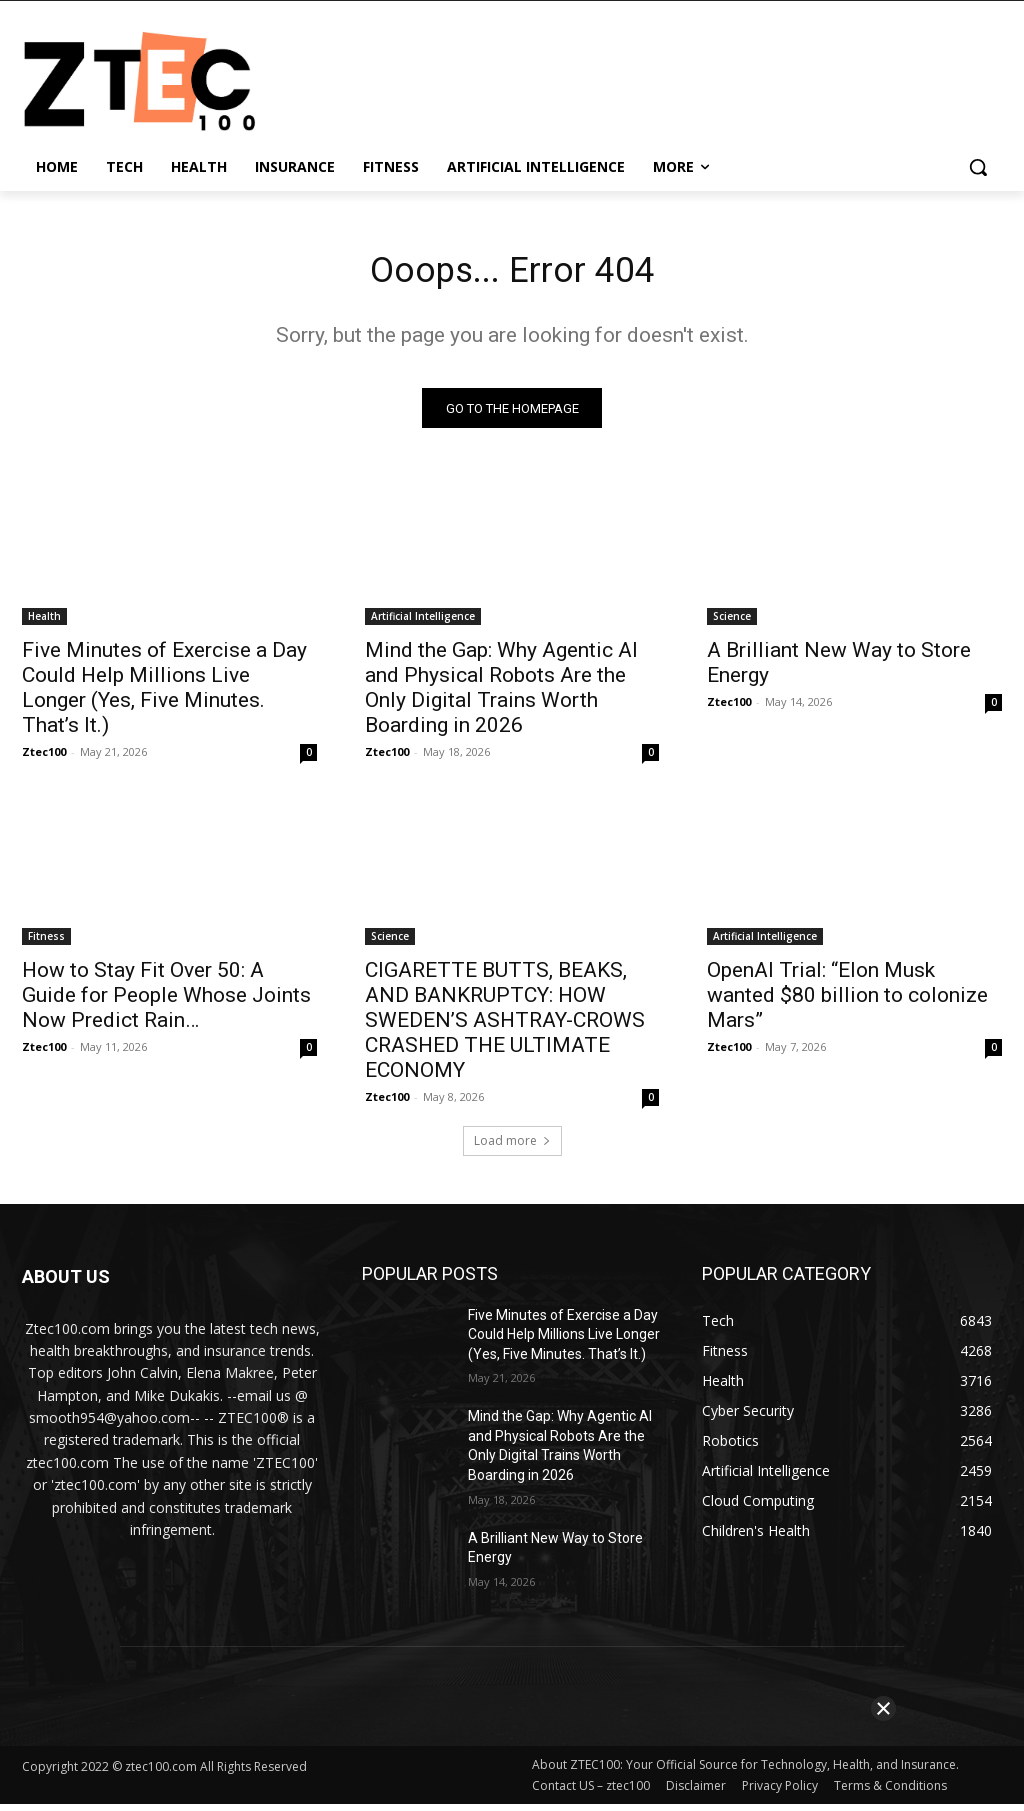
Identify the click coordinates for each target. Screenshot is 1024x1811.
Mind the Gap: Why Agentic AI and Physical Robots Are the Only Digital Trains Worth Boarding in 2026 (501, 694)
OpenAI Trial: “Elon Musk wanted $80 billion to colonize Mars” (847, 1002)
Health (44, 623)
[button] (978, 167)
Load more (512, 1147)
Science (732, 623)
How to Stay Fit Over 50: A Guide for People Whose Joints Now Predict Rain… (166, 1002)
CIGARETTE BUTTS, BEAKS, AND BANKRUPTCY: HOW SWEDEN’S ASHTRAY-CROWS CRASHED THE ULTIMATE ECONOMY (505, 1027)
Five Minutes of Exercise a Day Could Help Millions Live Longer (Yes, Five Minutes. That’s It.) (164, 694)
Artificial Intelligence (423, 623)
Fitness (46, 943)
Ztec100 (44, 758)
